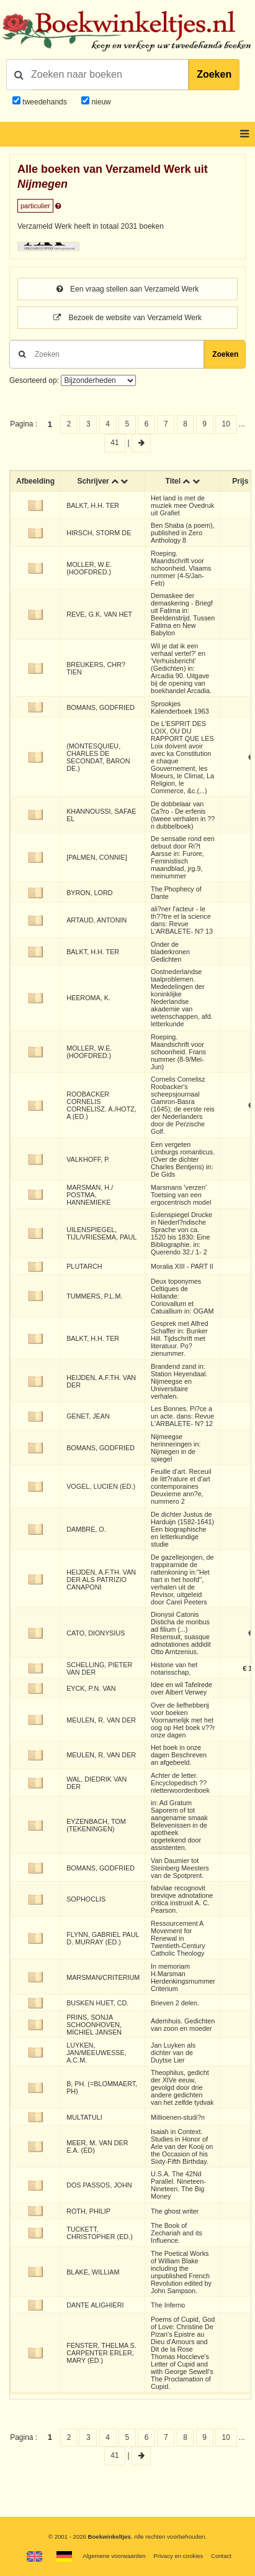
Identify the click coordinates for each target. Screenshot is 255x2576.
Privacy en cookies (178, 2555)
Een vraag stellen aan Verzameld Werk (127, 289)
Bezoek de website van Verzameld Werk (127, 317)
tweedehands (44, 102)
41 (114, 442)
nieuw (100, 102)
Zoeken (214, 74)
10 (226, 424)
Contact (221, 2555)
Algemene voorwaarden (114, 2555)
